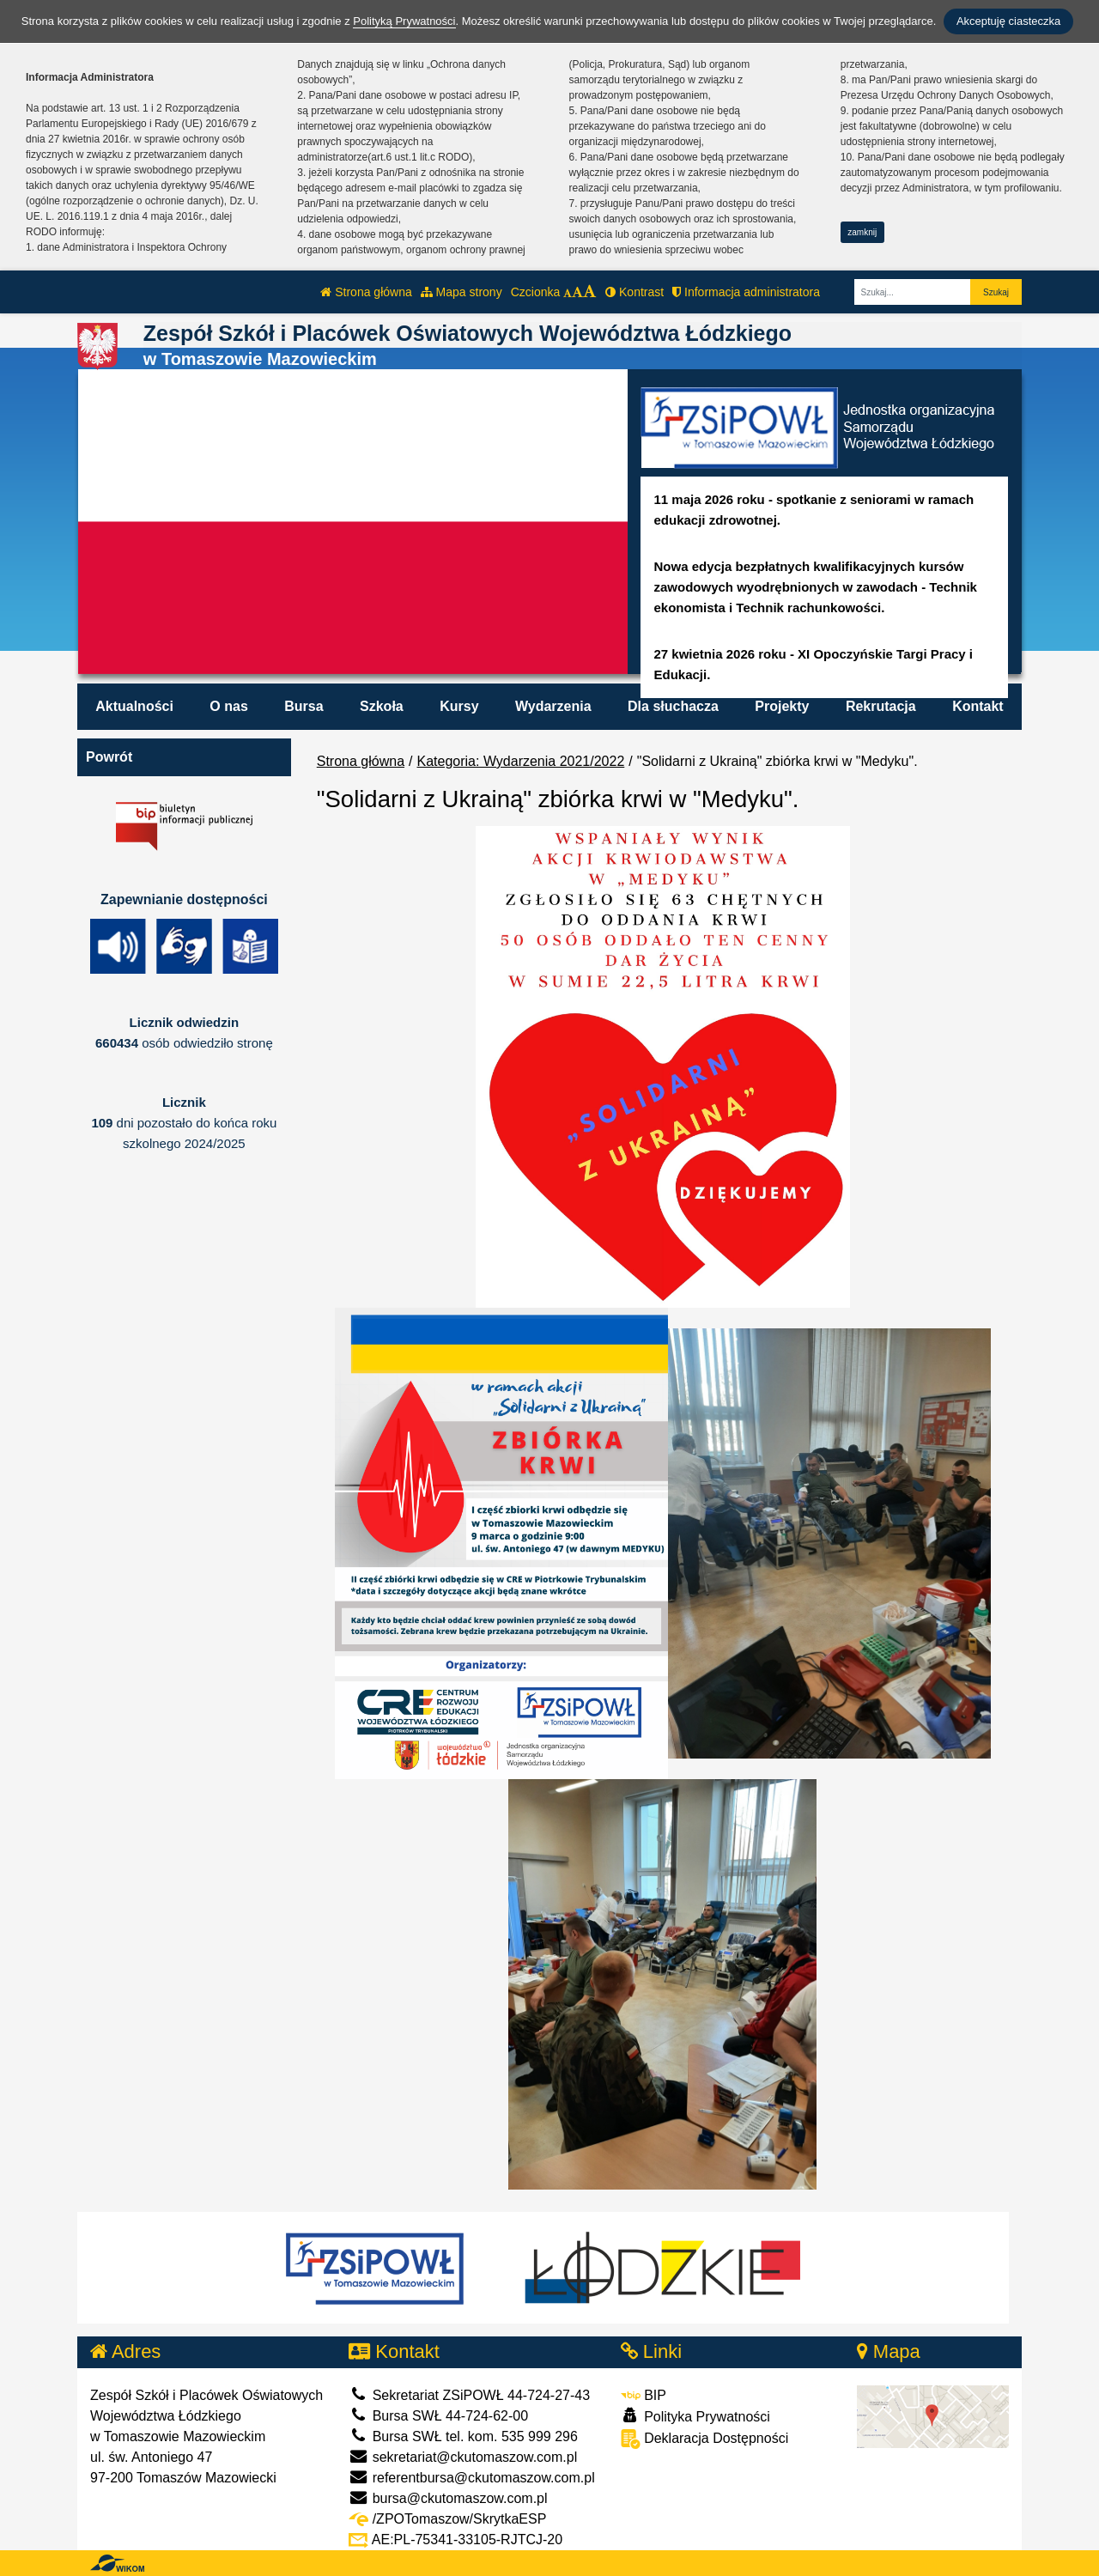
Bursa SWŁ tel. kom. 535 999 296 (463, 2436)
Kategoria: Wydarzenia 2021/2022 (521, 761)
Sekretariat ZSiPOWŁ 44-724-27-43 (469, 2395)
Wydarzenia (553, 706)
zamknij (862, 232)
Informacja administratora (746, 292)
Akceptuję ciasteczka (1008, 21)
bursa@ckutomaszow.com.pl (448, 2498)
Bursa (303, 706)
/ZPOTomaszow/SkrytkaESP (447, 2519)
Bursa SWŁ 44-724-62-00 (438, 2416)
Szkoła (382, 706)
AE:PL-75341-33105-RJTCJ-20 (455, 2539)
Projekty (782, 706)
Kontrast (634, 292)
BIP (643, 2395)
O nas (228, 706)
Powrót (109, 757)
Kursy (459, 706)
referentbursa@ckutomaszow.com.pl (471, 2477)
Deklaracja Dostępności (705, 2439)
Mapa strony (461, 292)
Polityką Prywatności (404, 21)
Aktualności (134, 706)
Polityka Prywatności (695, 2416)
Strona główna (365, 292)
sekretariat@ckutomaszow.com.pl (463, 2457)
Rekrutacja (881, 706)
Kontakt (978, 706)
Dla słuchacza (673, 706)
